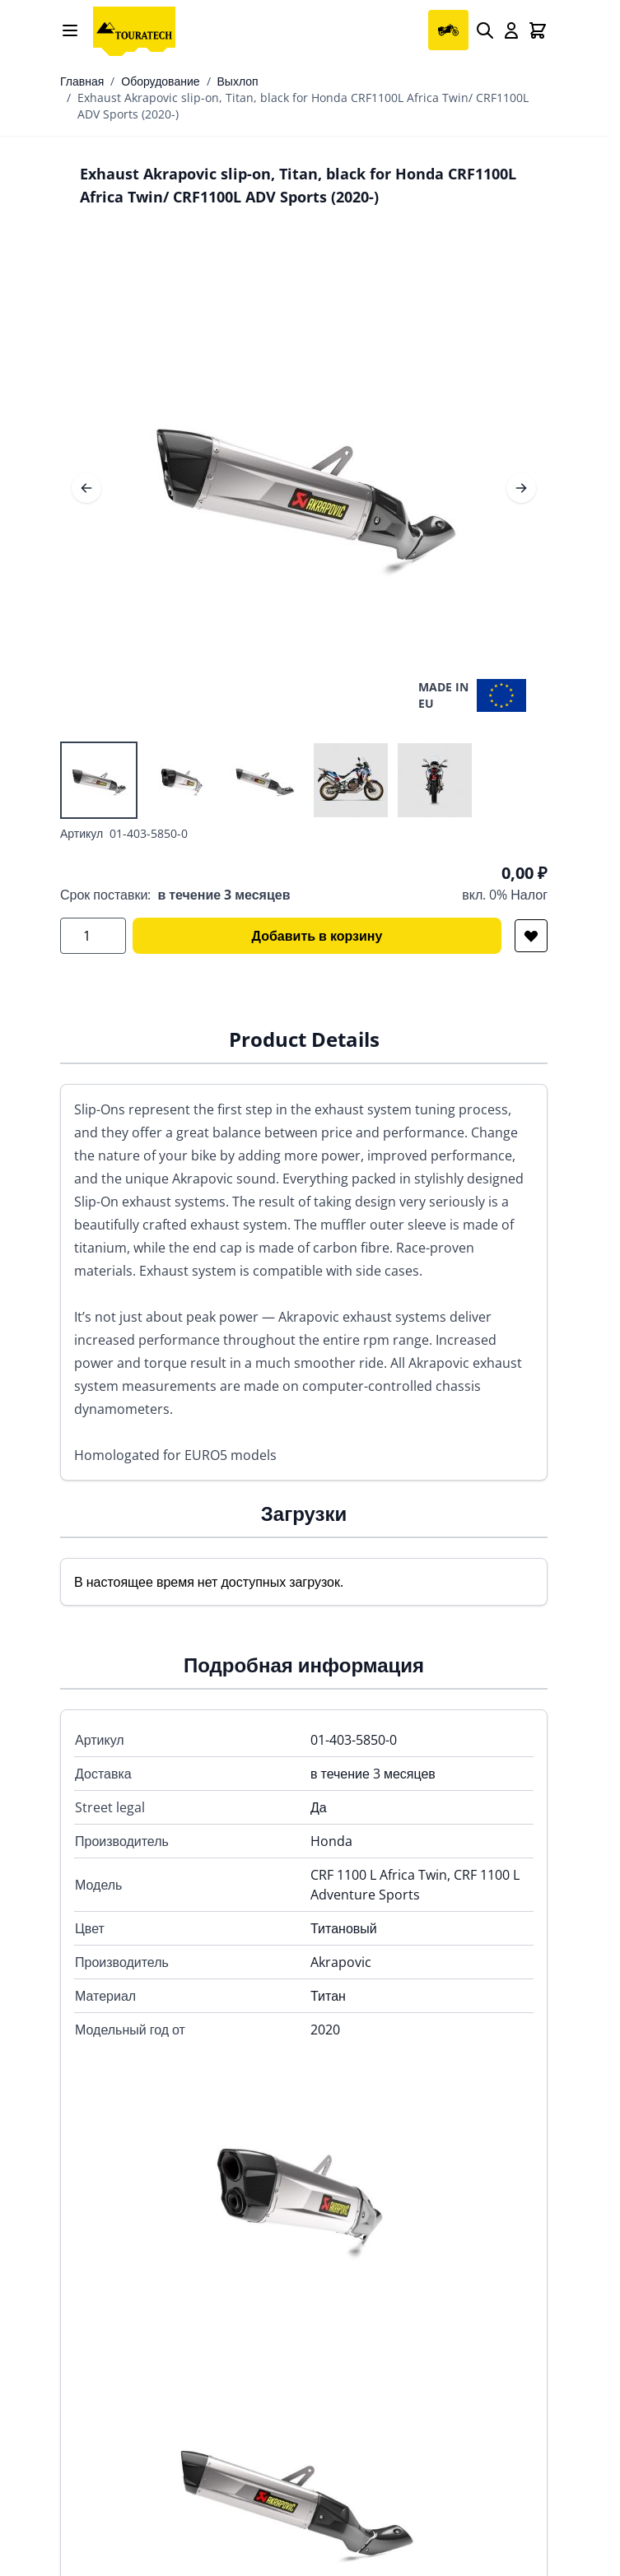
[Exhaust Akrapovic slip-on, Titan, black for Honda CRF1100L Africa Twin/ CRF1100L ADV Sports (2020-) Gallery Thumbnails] (266, 780)
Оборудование (160, 81)
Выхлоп (238, 81)
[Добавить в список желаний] (531, 935)
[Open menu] (70, 30)
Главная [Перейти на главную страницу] (82, 81)
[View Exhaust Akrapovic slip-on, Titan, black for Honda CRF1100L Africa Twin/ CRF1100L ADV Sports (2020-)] (99, 780)
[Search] (485, 30)
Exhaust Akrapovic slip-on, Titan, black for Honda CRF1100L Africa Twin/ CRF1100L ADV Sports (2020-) (303, 106)
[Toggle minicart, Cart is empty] (538, 30)
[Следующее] (521, 488)
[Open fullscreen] (304, 488)
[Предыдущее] (86, 488)
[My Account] (511, 30)
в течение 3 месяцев (223, 895)
